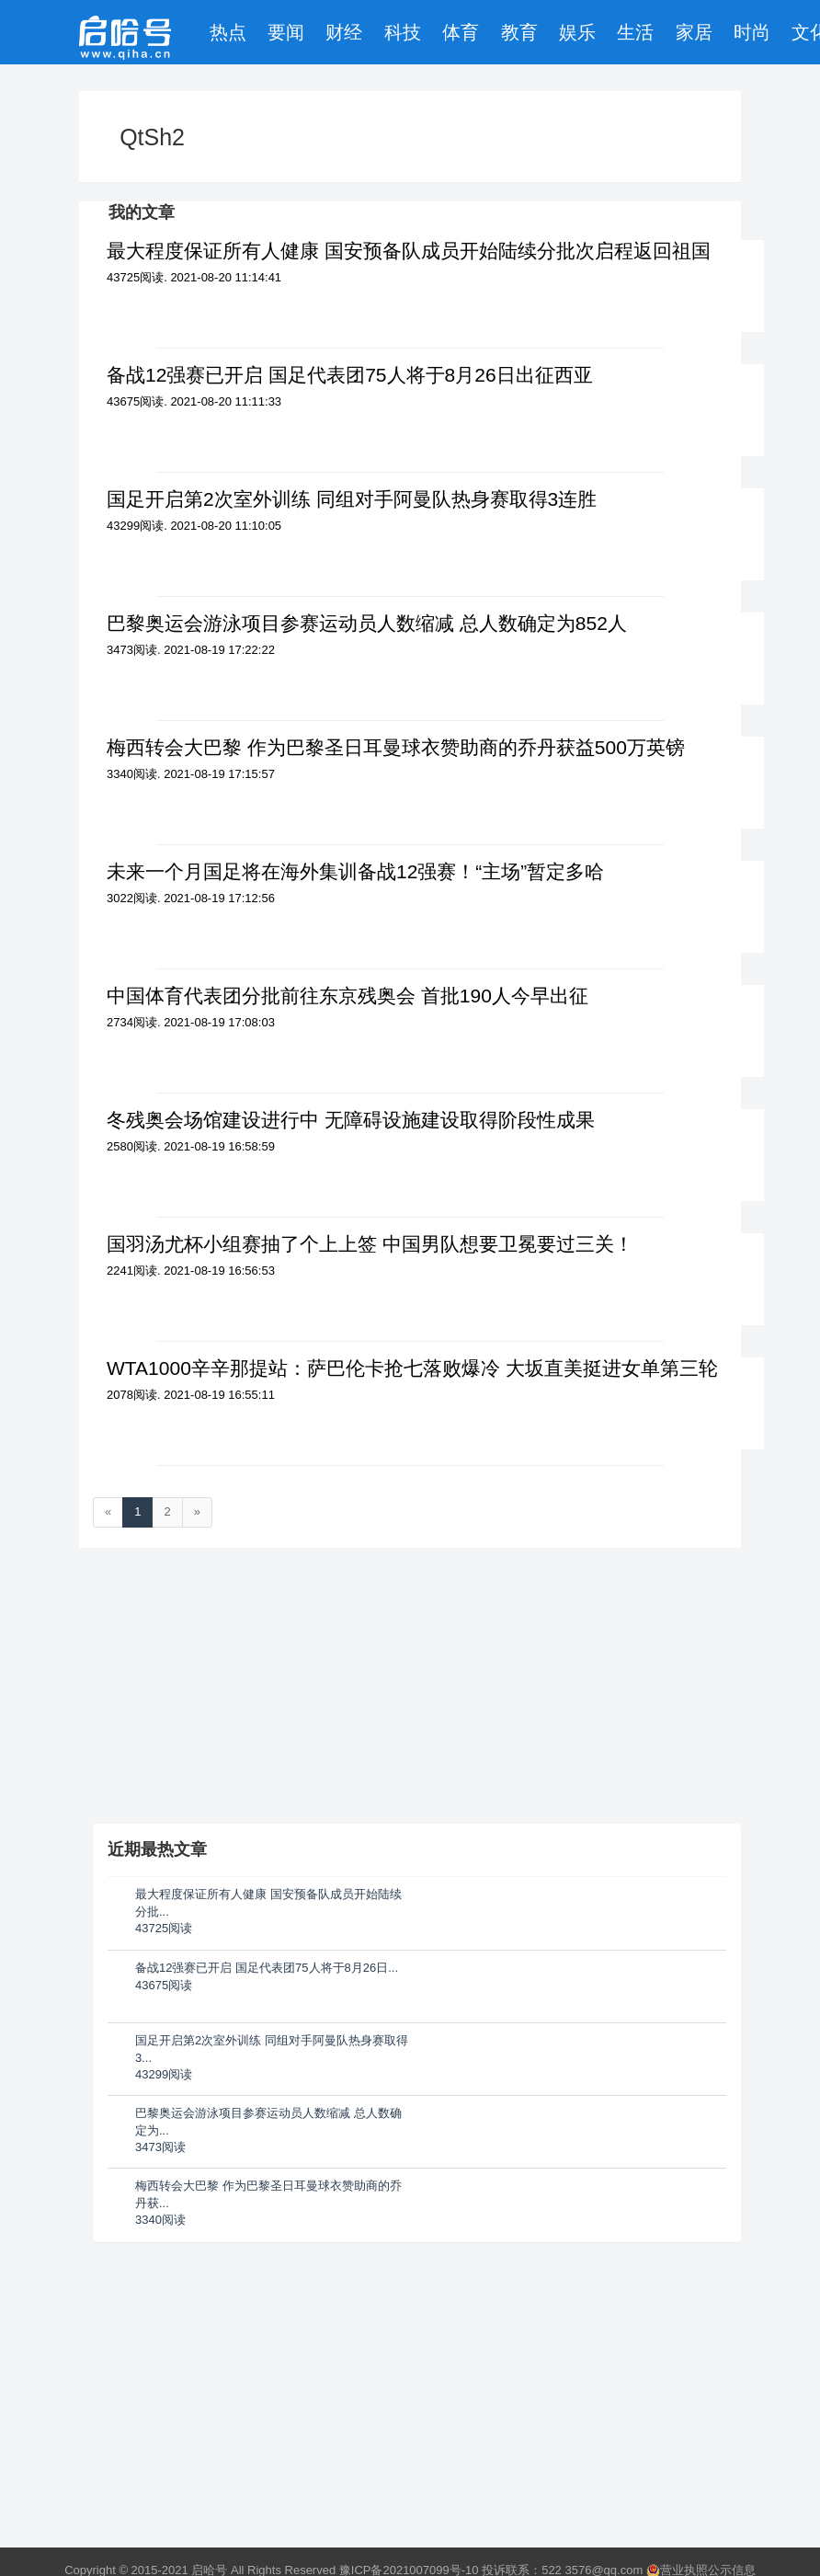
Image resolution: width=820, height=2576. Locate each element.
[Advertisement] (231, 2373)
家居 (694, 32)
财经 (343, 32)
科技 (402, 32)
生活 (635, 32)
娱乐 (577, 32)
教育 (519, 32)
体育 (460, 32)
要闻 (286, 32)
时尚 (752, 32)
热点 (228, 32)
